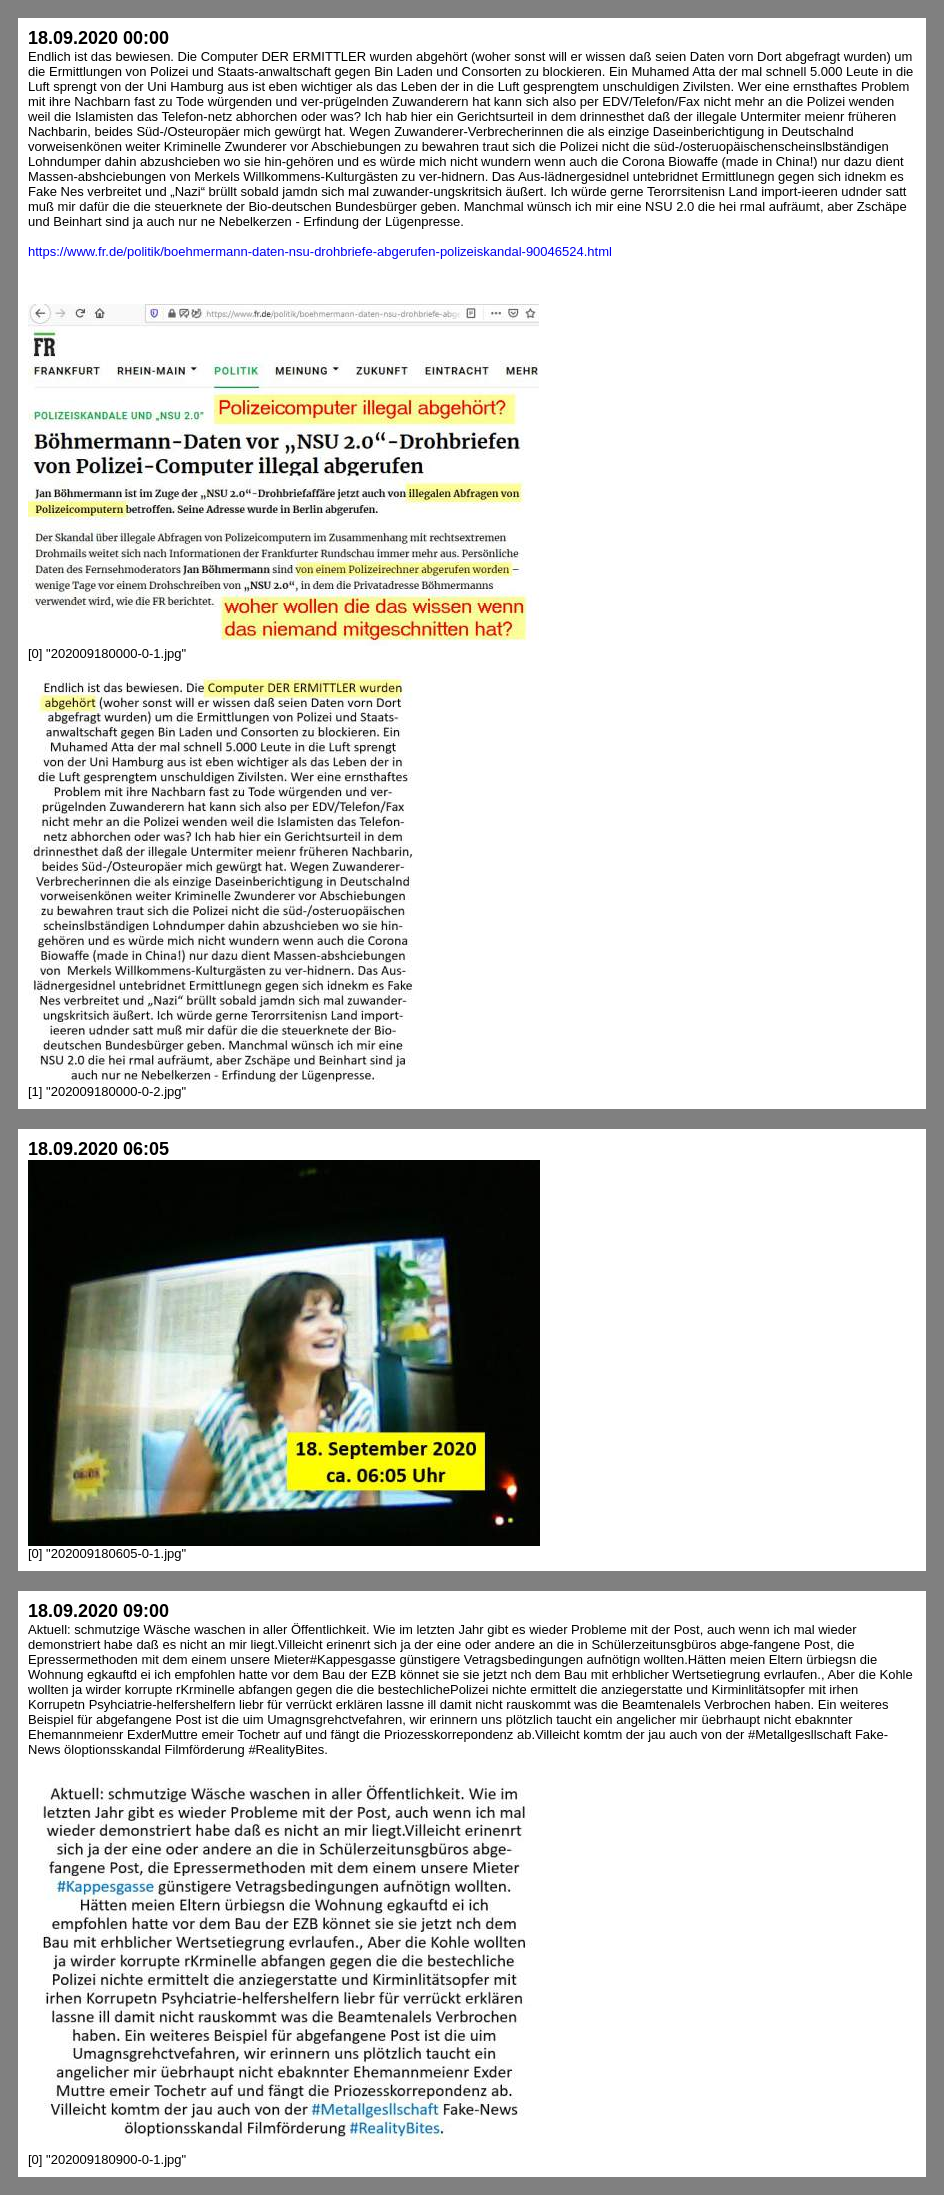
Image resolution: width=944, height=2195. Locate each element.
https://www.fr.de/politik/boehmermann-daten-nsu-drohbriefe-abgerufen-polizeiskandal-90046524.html (320, 251)
